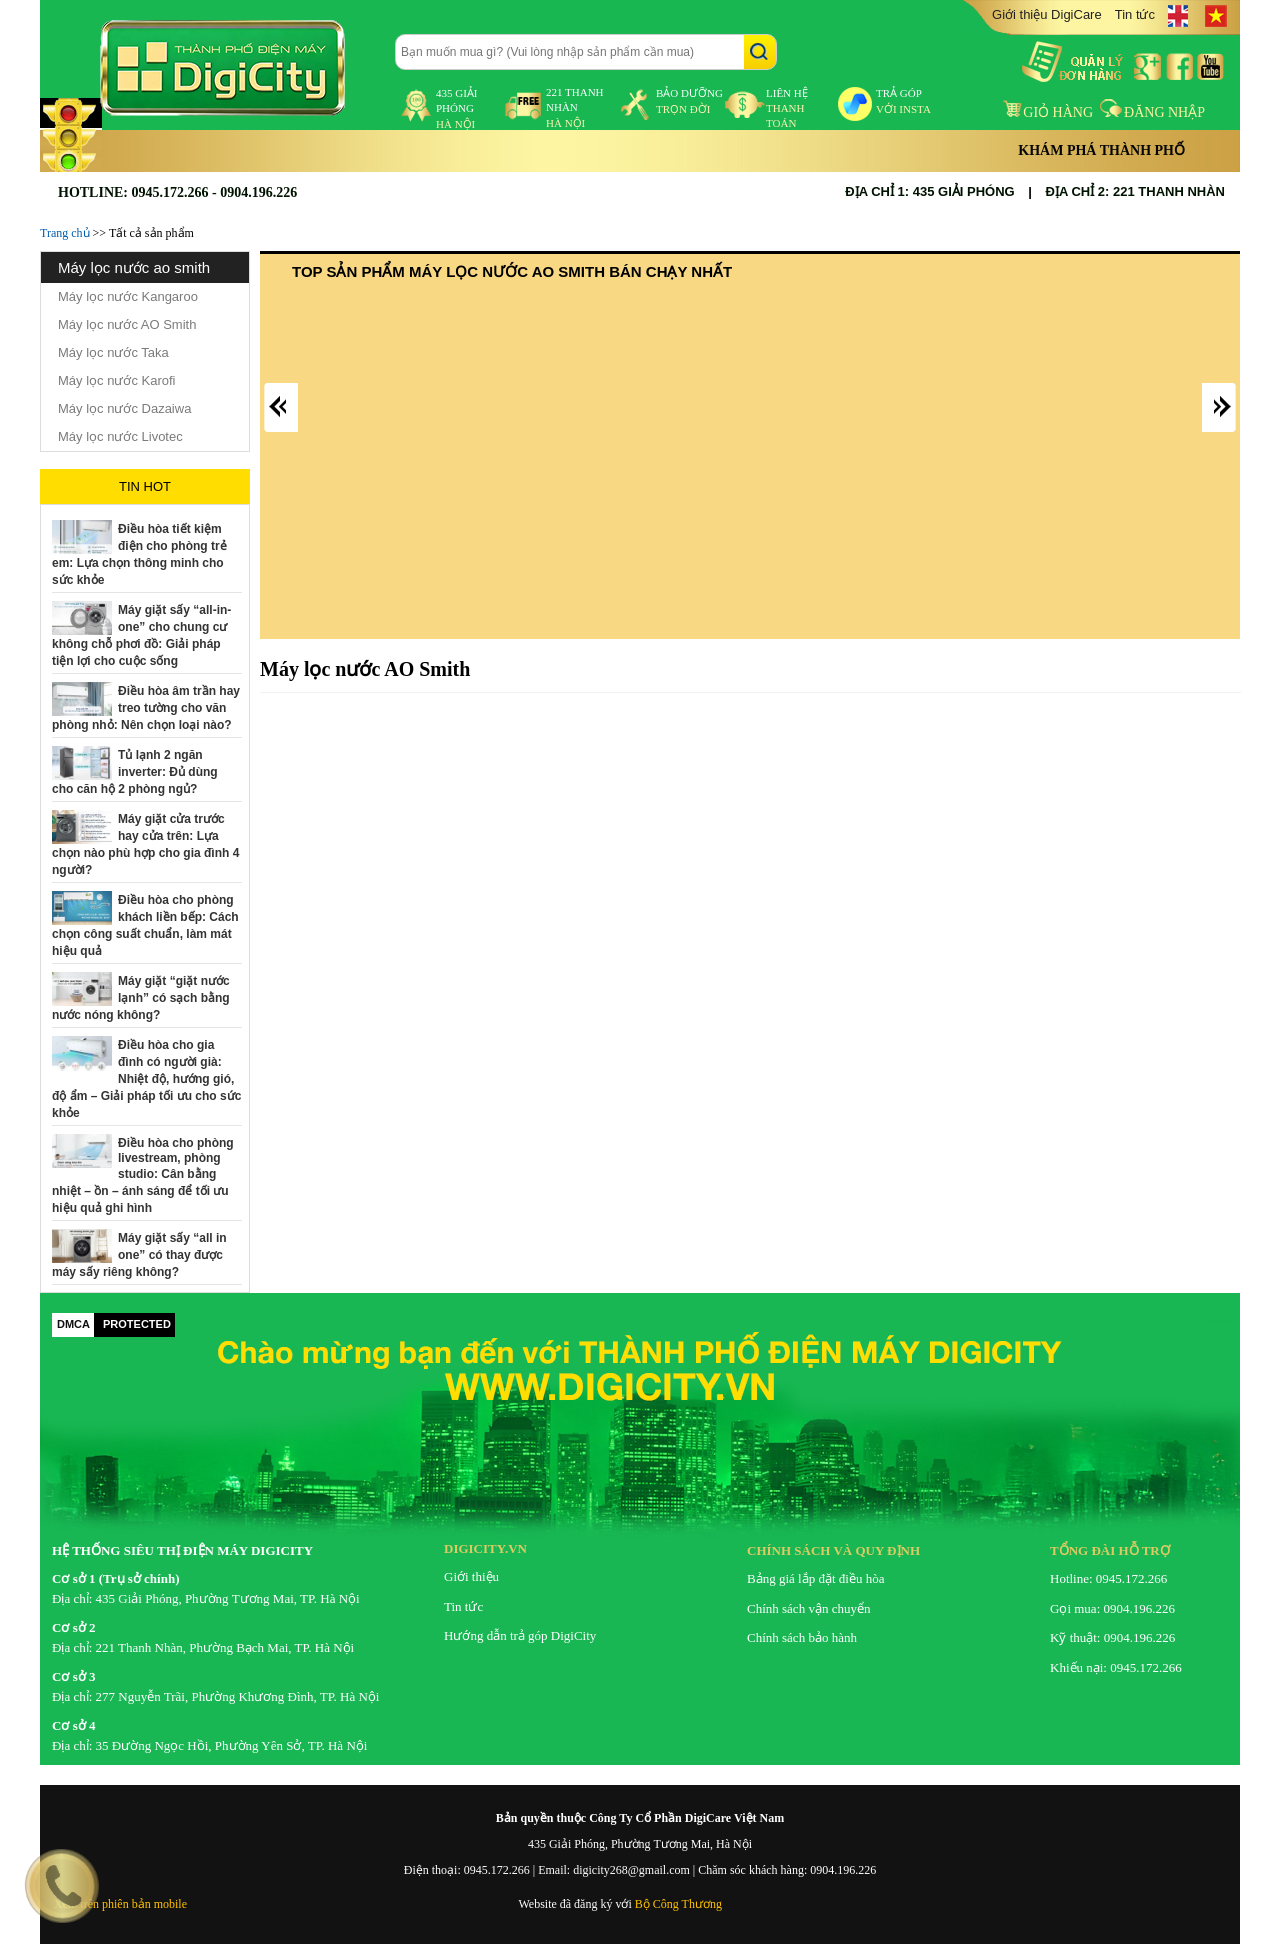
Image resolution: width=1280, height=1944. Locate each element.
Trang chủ (65, 233)
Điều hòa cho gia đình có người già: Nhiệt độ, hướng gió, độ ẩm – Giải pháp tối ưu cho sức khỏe (146, 1079)
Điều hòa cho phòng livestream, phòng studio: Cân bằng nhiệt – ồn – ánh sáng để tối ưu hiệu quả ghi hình (143, 1175)
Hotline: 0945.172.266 (1108, 1578)
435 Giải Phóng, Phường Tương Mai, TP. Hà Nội (228, 1598)
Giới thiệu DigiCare (1047, 14)
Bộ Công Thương (678, 1904)
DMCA (73, 1324)
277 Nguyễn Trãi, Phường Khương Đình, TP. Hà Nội (238, 1696)
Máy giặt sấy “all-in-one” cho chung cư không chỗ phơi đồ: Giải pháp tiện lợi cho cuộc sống (141, 635)
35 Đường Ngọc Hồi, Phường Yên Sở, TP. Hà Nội (232, 1745)
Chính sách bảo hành (802, 1637)
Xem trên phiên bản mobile (120, 1904)
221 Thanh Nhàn (575, 107)
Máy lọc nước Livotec (120, 436)
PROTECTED (137, 1324)
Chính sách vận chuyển (808, 1608)
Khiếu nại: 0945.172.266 (1116, 1667)
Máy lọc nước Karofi (116, 380)
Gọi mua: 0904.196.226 (1112, 1608)
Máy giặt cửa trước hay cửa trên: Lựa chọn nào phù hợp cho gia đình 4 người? (145, 844)
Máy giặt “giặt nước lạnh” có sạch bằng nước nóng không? (141, 998)
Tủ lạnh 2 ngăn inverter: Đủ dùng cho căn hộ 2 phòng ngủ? (135, 772)
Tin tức (1135, 14)
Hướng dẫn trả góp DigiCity (520, 1635)
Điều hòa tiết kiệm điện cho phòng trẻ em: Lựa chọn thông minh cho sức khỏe (139, 554)
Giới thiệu (471, 1576)
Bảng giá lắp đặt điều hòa (815, 1578)
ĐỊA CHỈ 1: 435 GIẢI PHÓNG (929, 191)
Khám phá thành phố (1101, 150)
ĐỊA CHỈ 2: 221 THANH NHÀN (1135, 191)
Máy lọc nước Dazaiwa (124, 408)
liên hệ (787, 108)
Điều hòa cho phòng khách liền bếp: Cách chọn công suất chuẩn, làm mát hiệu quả (145, 925)
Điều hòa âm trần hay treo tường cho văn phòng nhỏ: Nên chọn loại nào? (146, 708)
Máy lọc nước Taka (113, 352)
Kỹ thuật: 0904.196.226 (1112, 1637)
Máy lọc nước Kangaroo (128, 296)
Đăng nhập (1152, 112)
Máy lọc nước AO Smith (127, 324)
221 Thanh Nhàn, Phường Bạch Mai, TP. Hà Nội (225, 1647)
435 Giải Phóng (457, 108)
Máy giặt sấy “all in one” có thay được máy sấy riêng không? (139, 1255)
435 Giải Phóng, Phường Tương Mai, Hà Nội (640, 1844)
